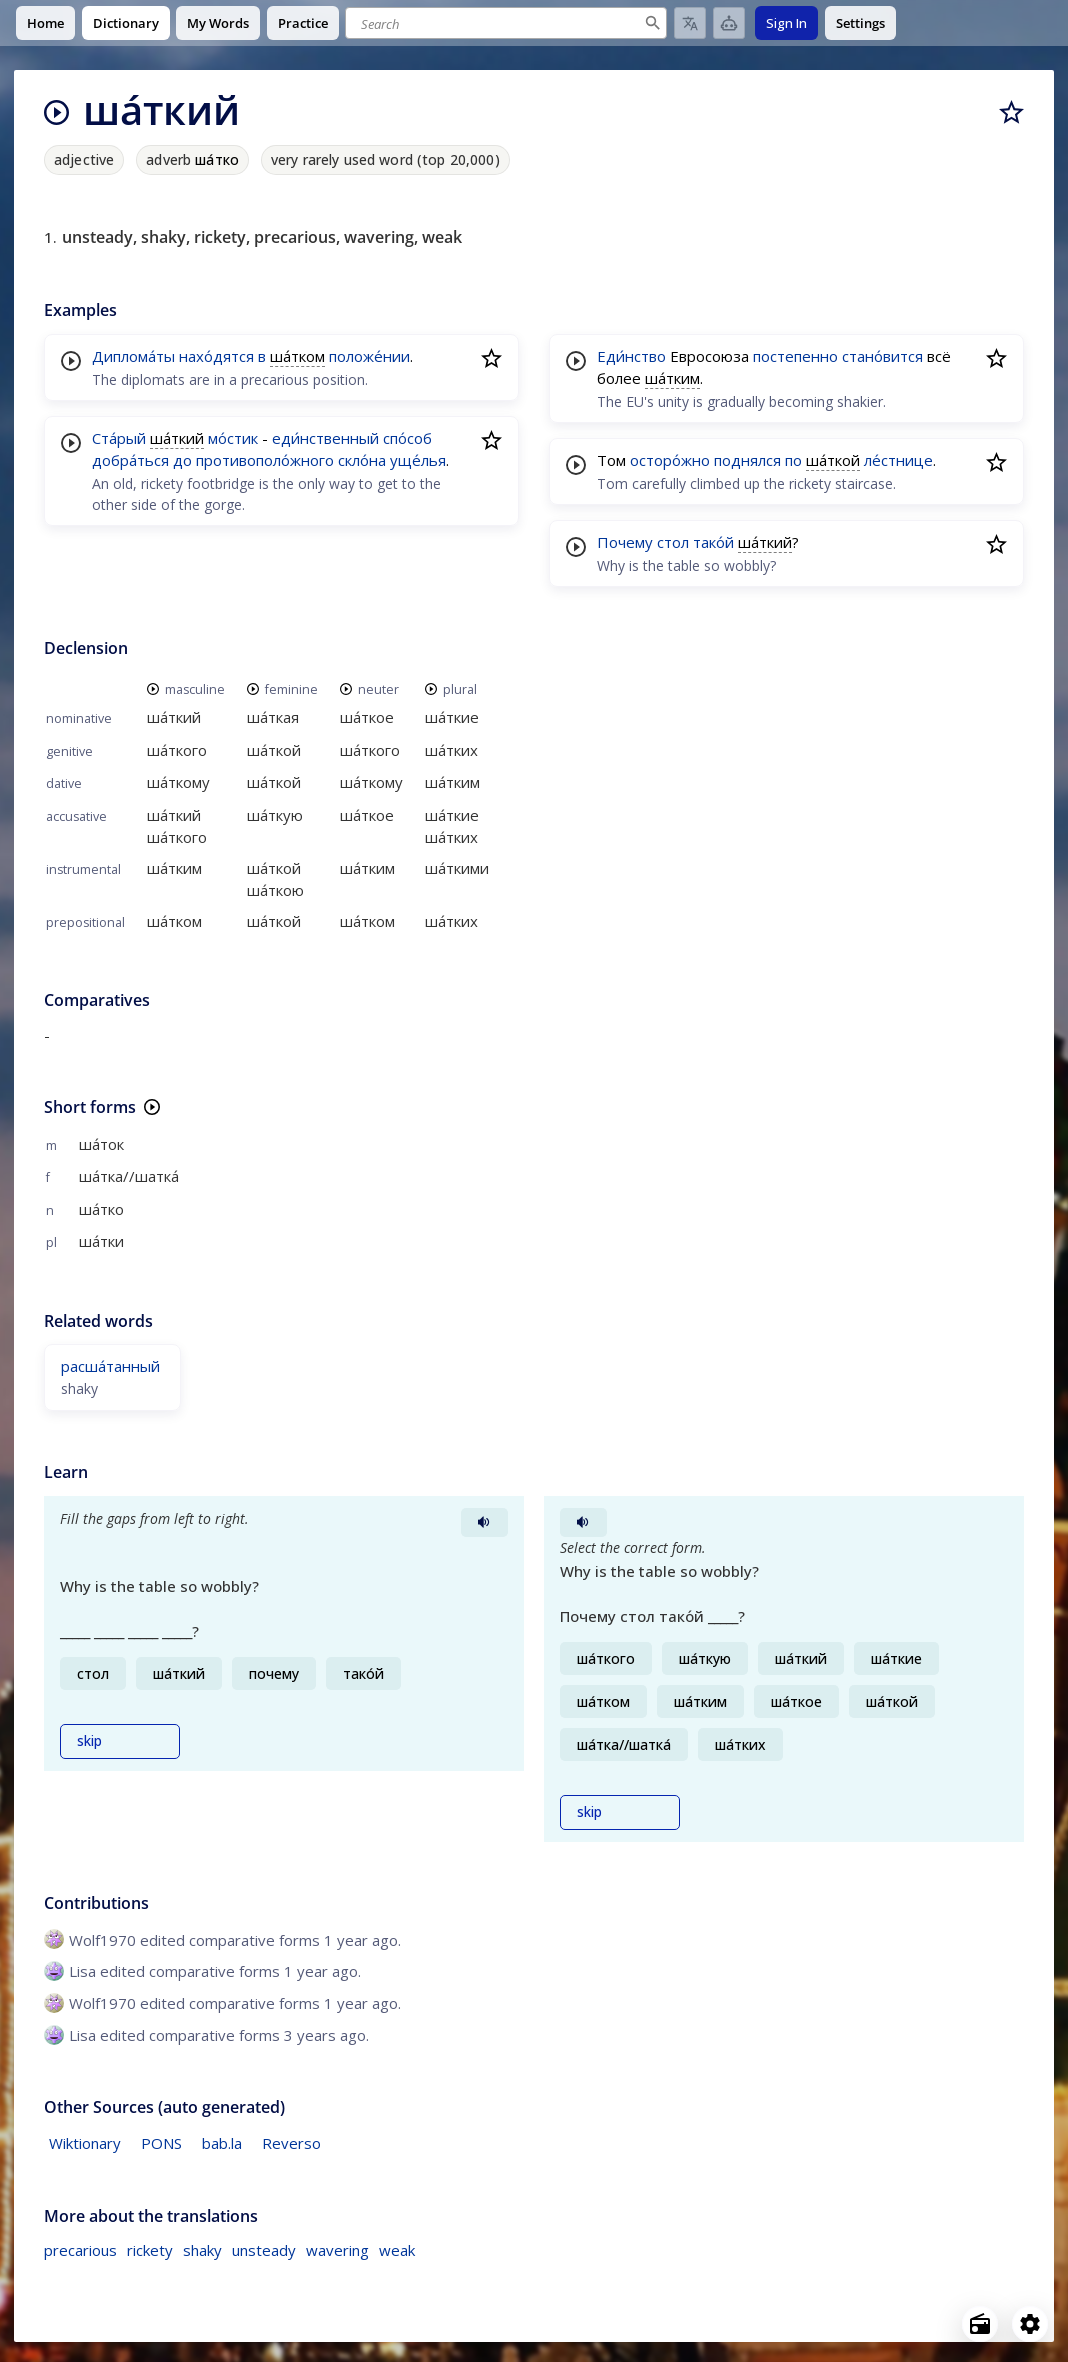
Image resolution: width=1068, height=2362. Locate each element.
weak (397, 2250)
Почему (625, 542)
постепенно (795, 356)
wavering (337, 2250)
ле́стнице (898, 460)
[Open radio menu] (980, 2324)
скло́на (362, 460)
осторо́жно (670, 460)
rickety (150, 2250)
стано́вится (882, 356)
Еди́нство (631, 356)
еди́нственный (325, 438)
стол (673, 542)
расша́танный (110, 1366)
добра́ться (130, 460)
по (793, 460)
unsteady (264, 2250)
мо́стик (233, 438)
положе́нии (369, 356)
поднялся (747, 460)
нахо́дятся (216, 356)
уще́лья (418, 460)
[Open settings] (1030, 2324)
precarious (80, 2250)
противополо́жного (265, 460)
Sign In (786, 23)
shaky (202, 2250)
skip (89, 1741)
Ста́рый (119, 438)
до (182, 460)
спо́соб (407, 438)
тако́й (713, 542)
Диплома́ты (133, 356)
